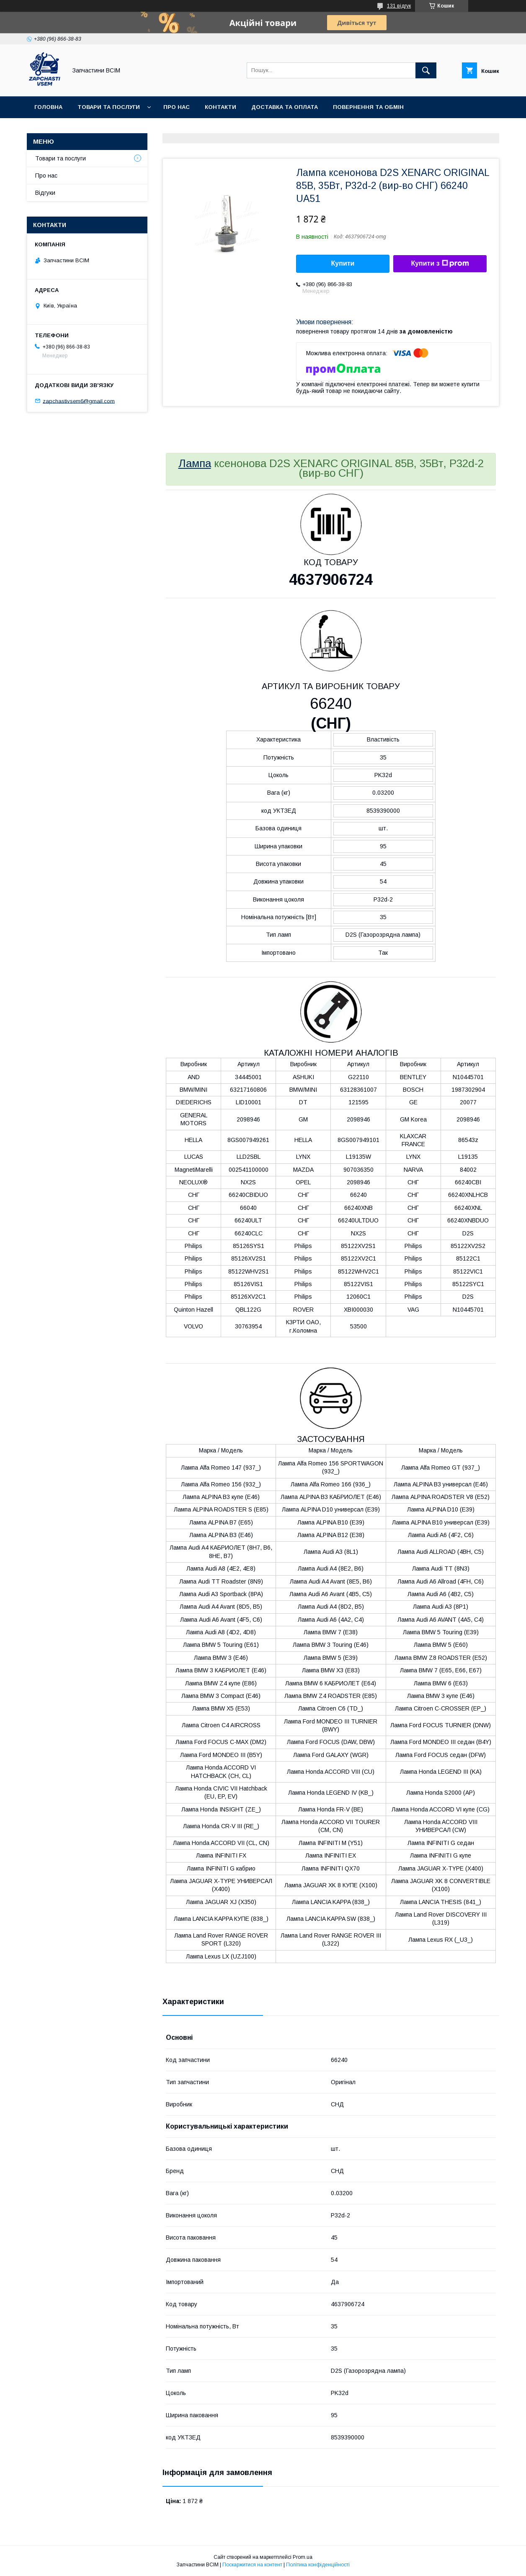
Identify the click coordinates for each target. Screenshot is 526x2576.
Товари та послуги (108, 107)
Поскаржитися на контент (252, 2565)
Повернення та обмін (368, 107)
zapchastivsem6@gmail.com (79, 401)
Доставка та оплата (284, 107)
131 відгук (399, 6)
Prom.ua (302, 2557)
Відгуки (45, 192)
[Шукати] (425, 70)
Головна (48, 107)
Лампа (194, 463)
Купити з (440, 263)
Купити (343, 263)
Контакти (220, 107)
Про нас (176, 107)
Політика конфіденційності (318, 2565)
